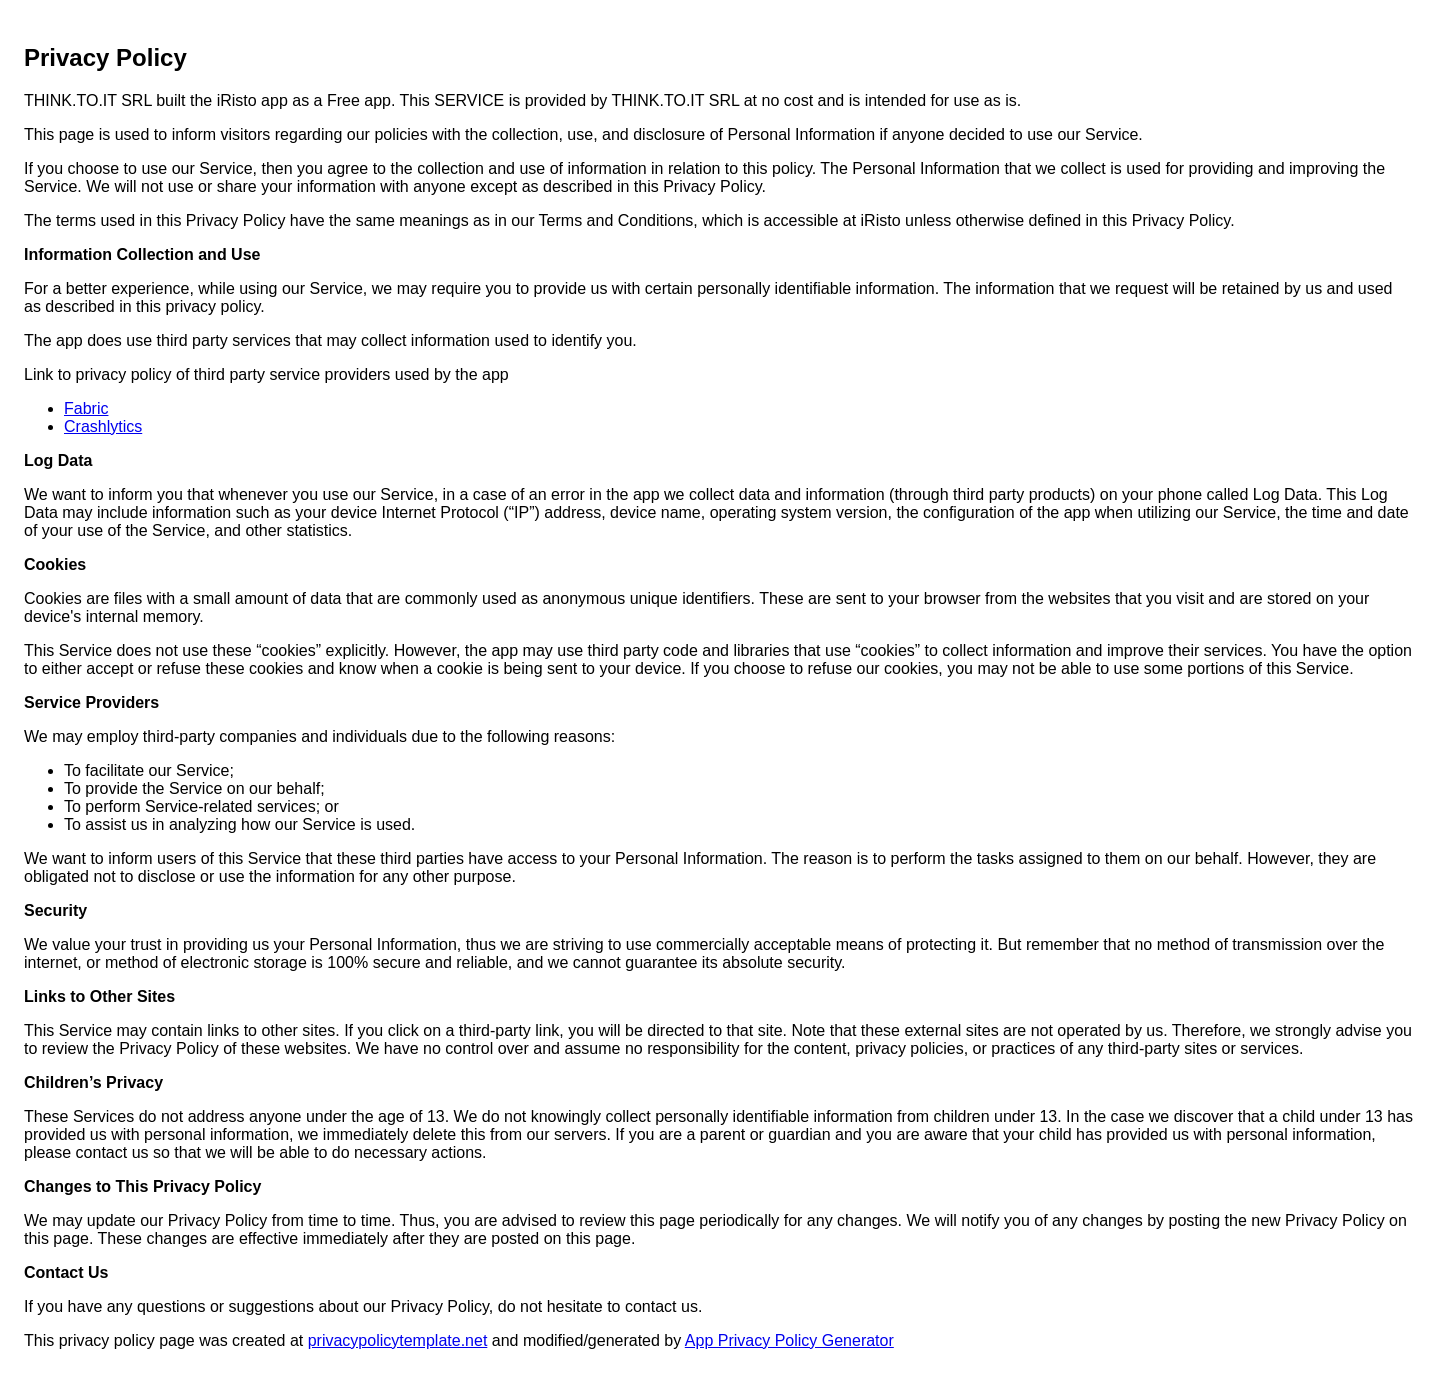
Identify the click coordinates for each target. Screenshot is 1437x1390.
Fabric (86, 408)
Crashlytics (103, 426)
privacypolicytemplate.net (398, 1340)
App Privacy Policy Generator (789, 1340)
